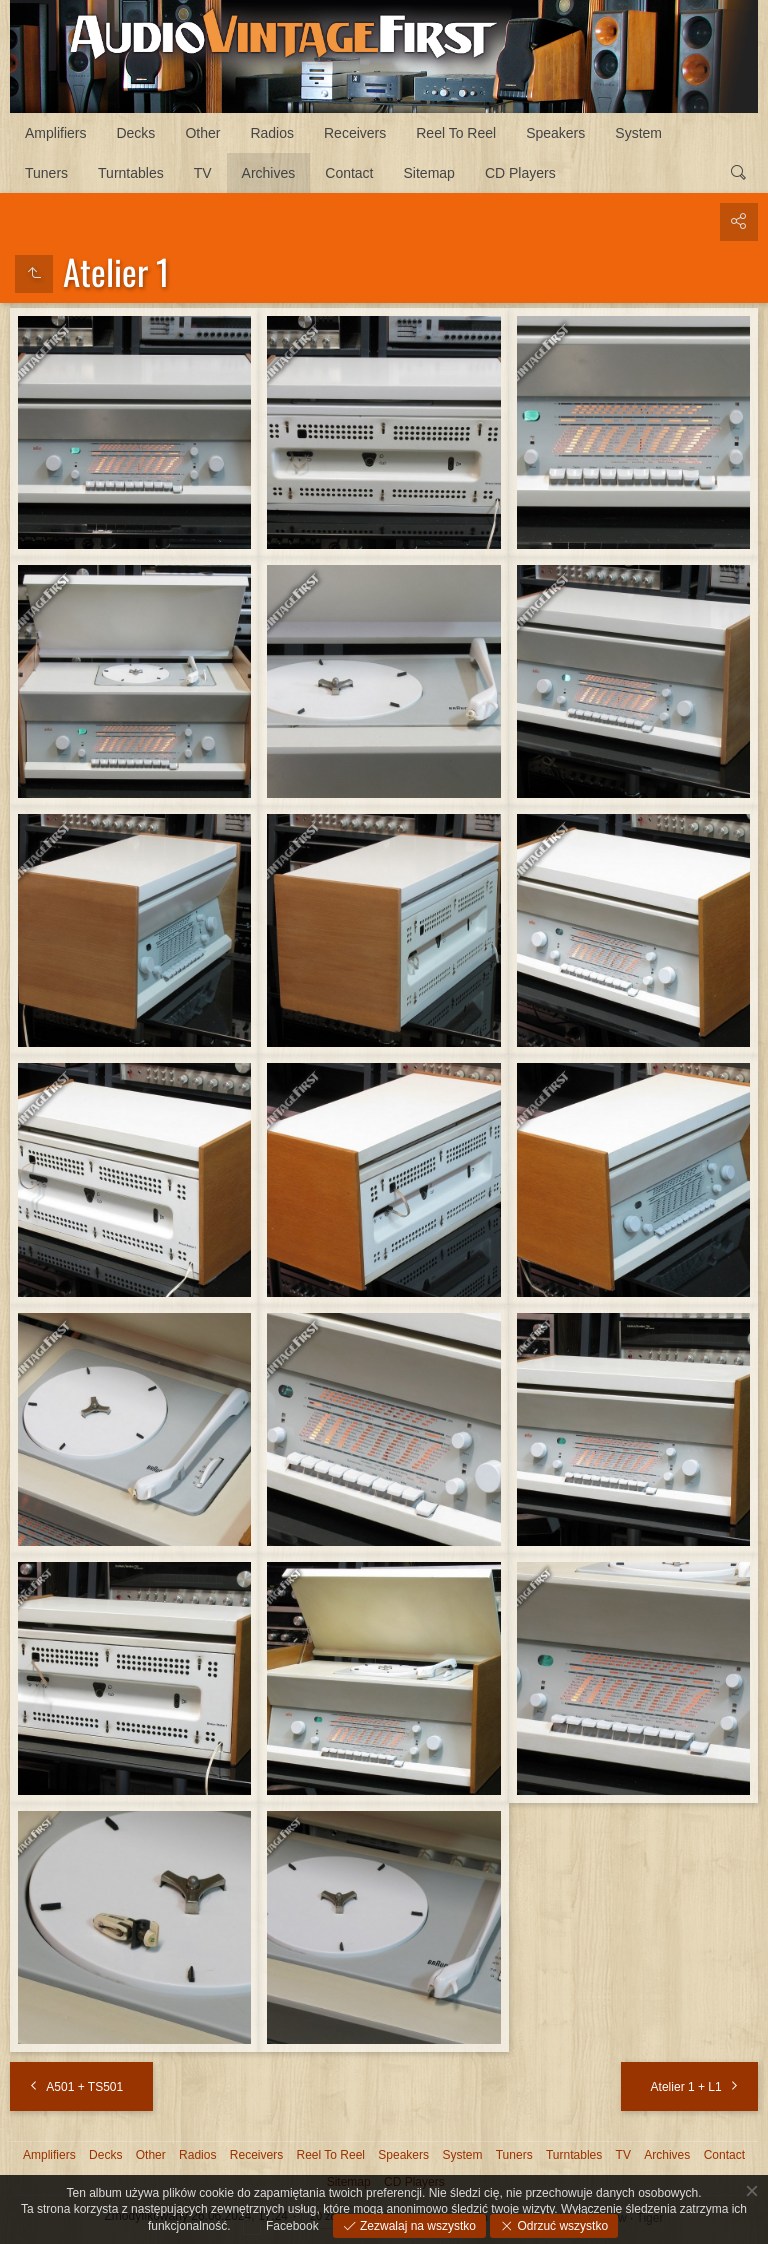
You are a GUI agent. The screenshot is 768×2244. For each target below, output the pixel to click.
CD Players (520, 173)
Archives (269, 173)
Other (202, 133)
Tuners (46, 173)
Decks (135, 133)
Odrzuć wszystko (561, 2226)
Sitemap (429, 173)
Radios (272, 133)
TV (203, 173)
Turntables (131, 173)
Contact (349, 173)
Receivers (355, 133)
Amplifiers (55, 133)
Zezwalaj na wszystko (416, 2226)
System (638, 133)
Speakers (555, 133)
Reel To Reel (456, 133)
